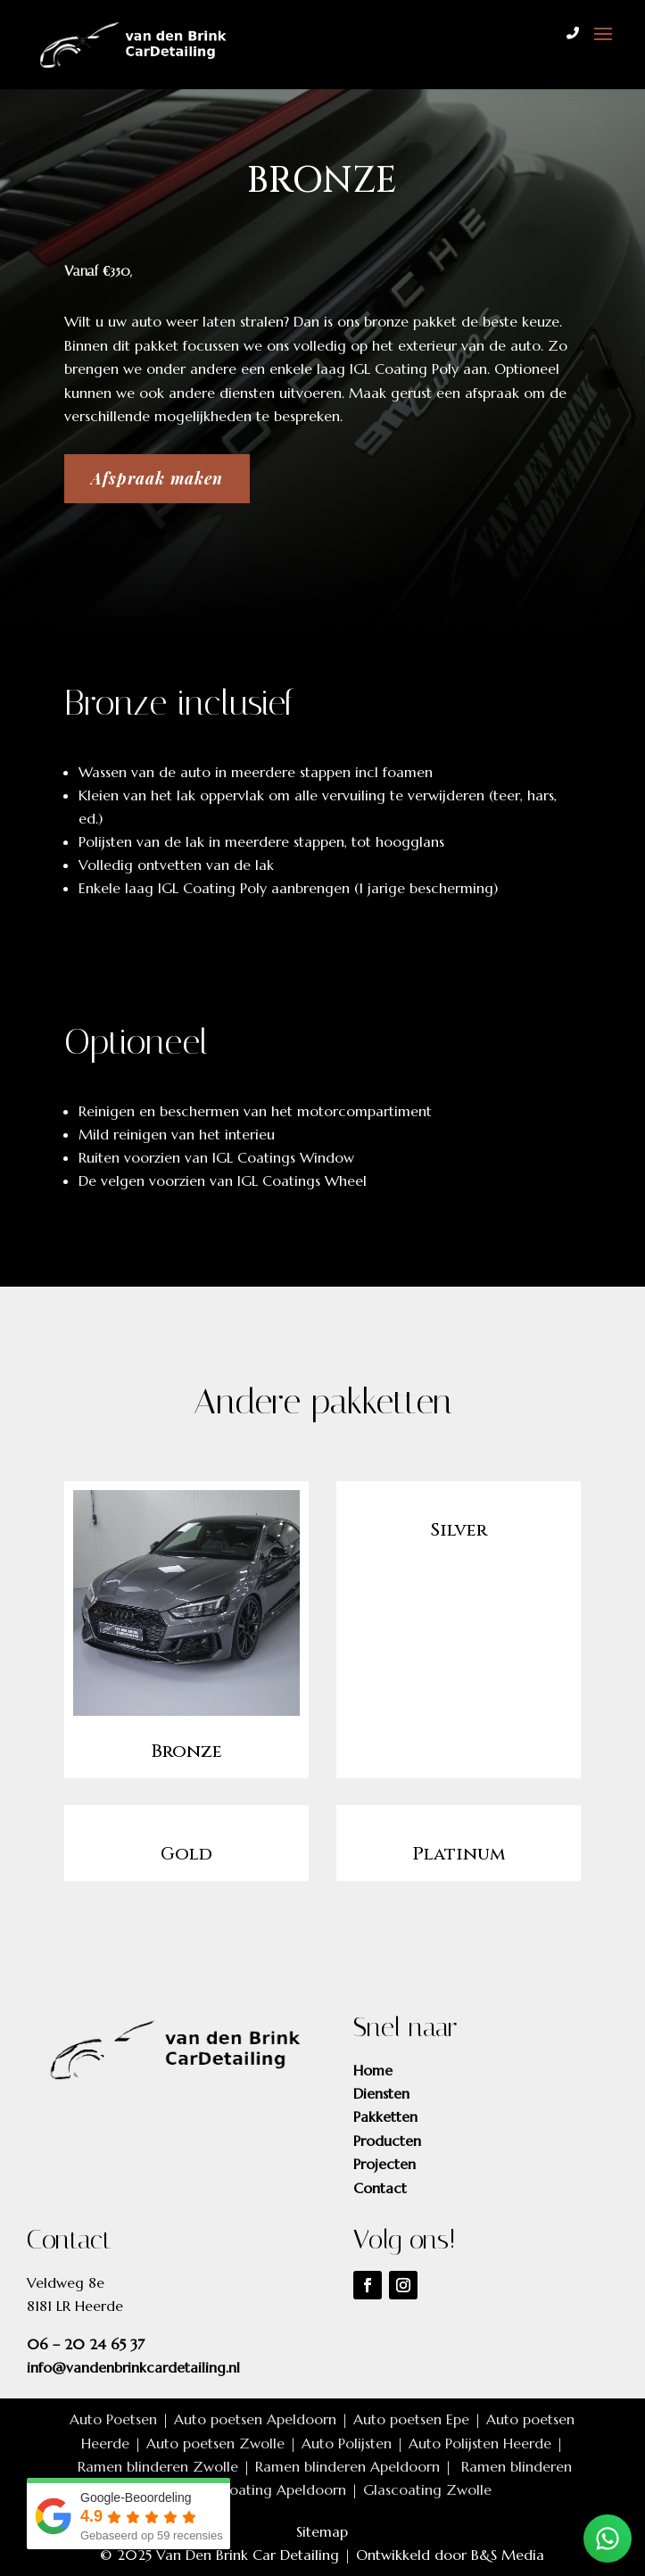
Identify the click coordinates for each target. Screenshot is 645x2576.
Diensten (381, 2093)
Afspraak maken (157, 478)
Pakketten (385, 2116)
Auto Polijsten (347, 2443)
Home (373, 2070)
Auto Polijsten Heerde (480, 2443)
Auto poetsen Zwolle (215, 2443)
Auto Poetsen (113, 2419)
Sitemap (322, 2531)
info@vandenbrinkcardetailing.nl (133, 2367)
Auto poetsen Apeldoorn (255, 2419)
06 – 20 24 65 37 (86, 2344)
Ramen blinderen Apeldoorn (347, 2466)
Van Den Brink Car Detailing (247, 2555)
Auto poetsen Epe (411, 2419)
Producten (387, 2140)
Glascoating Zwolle (427, 2489)
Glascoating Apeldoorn (270, 2489)
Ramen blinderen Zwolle (158, 2466)
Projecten (384, 2164)
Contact (380, 2188)
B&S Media (507, 2555)
